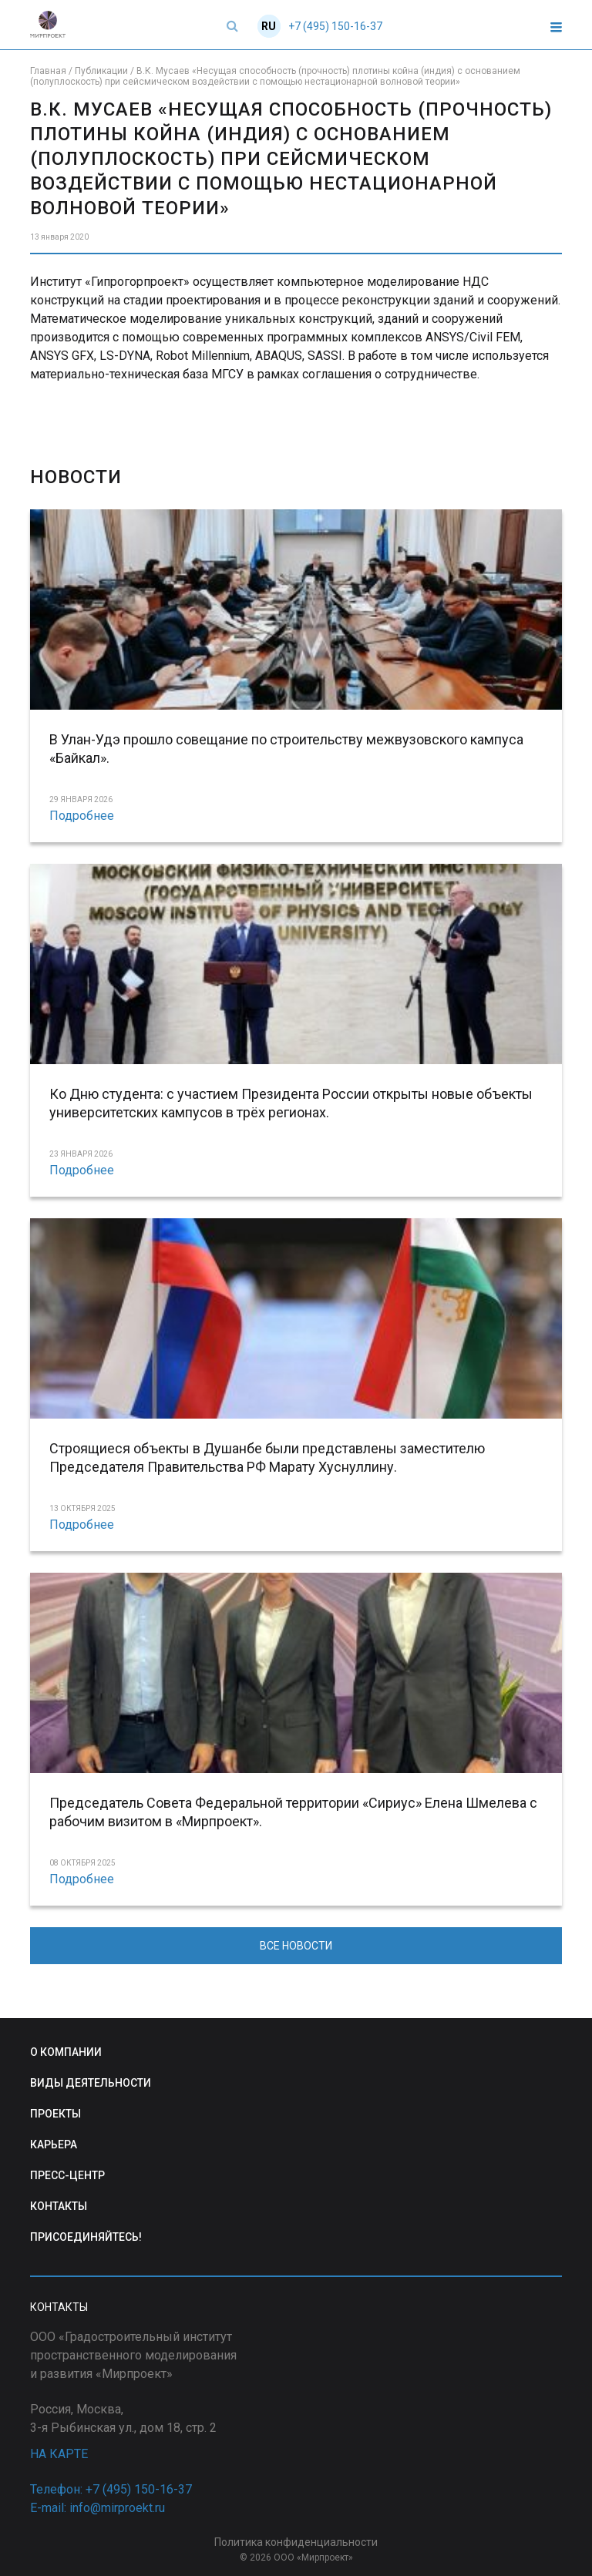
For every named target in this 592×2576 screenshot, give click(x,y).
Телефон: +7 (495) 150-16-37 (111, 2489)
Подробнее (81, 815)
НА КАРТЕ (59, 2454)
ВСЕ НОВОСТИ (296, 1946)
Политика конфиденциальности (296, 2542)
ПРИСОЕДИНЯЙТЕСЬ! (86, 2237)
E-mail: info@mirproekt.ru (97, 2507)
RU (268, 26)
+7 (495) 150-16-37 (335, 26)
